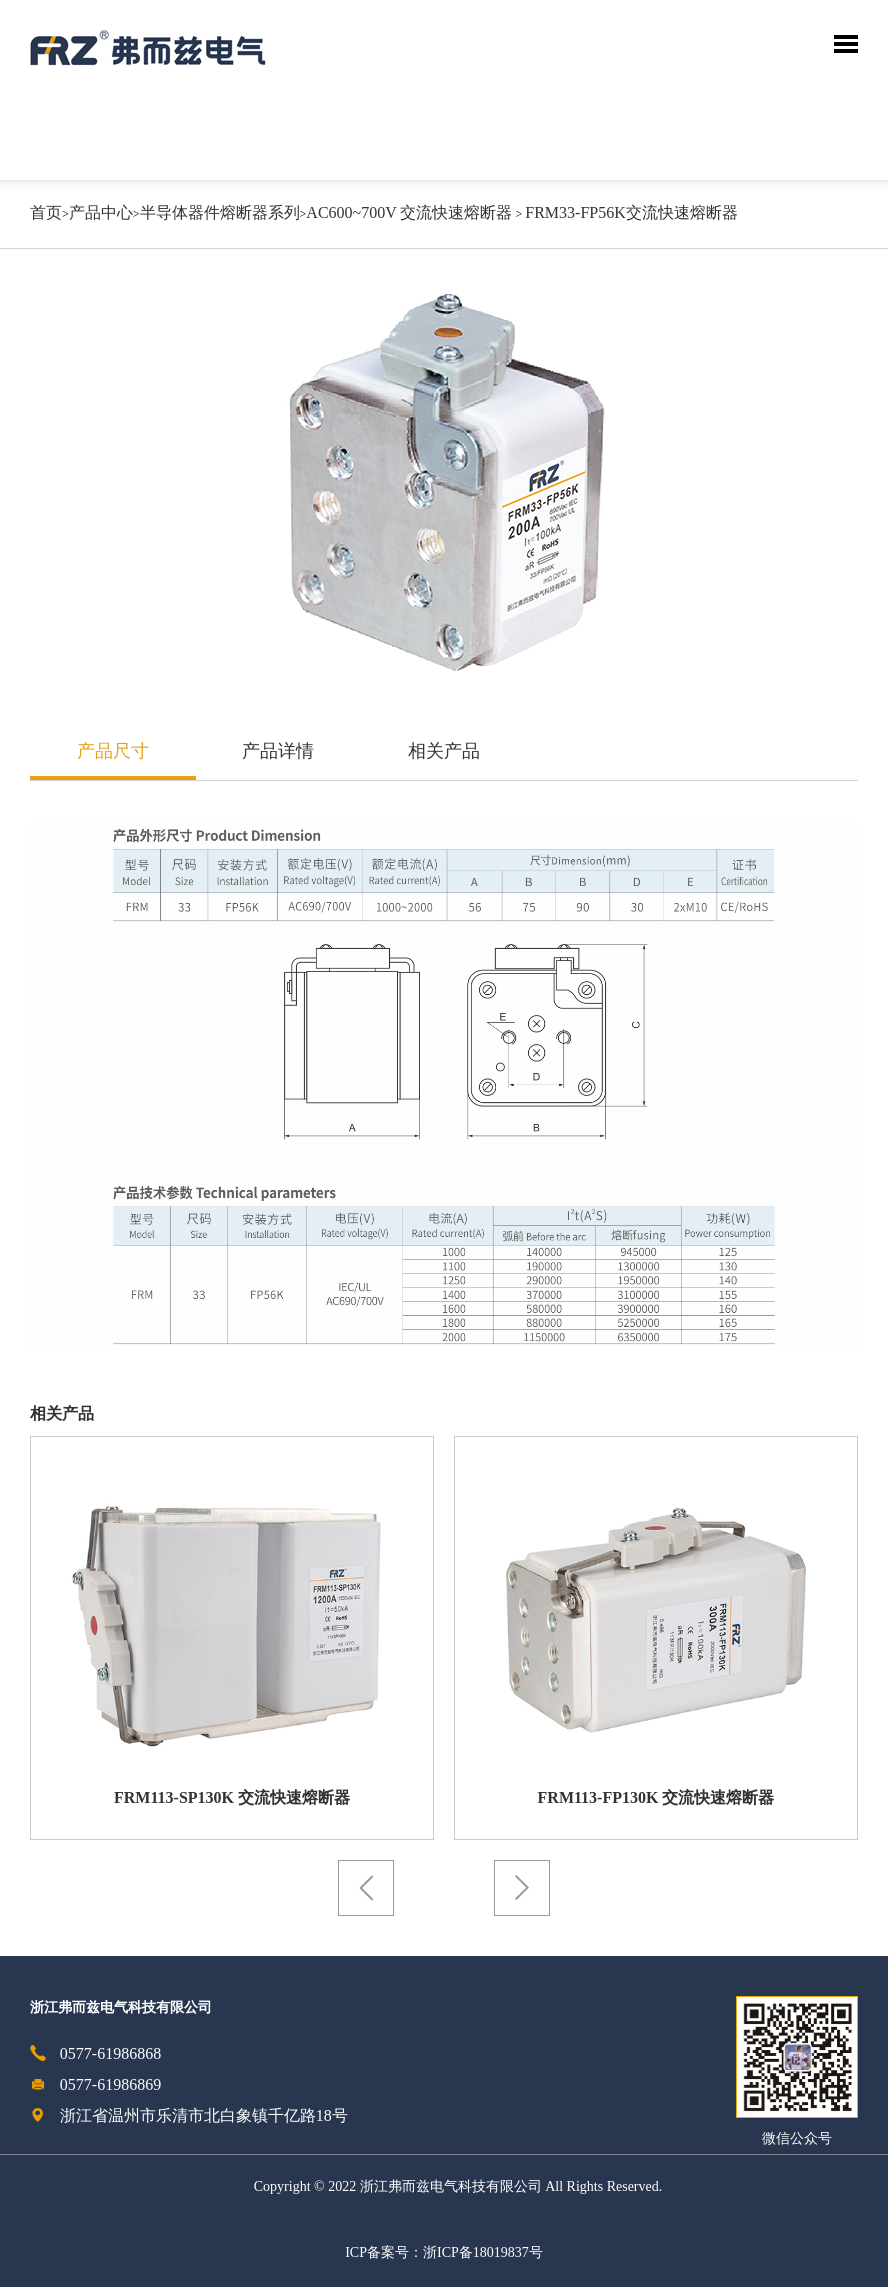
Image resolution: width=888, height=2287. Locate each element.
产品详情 (278, 752)
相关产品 (444, 752)
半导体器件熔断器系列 (220, 213)
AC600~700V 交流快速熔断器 (409, 213)
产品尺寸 (113, 752)
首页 (46, 213)
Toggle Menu (846, 44)
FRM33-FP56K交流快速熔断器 (631, 213)
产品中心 (101, 213)
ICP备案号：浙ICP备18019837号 (444, 2253)
